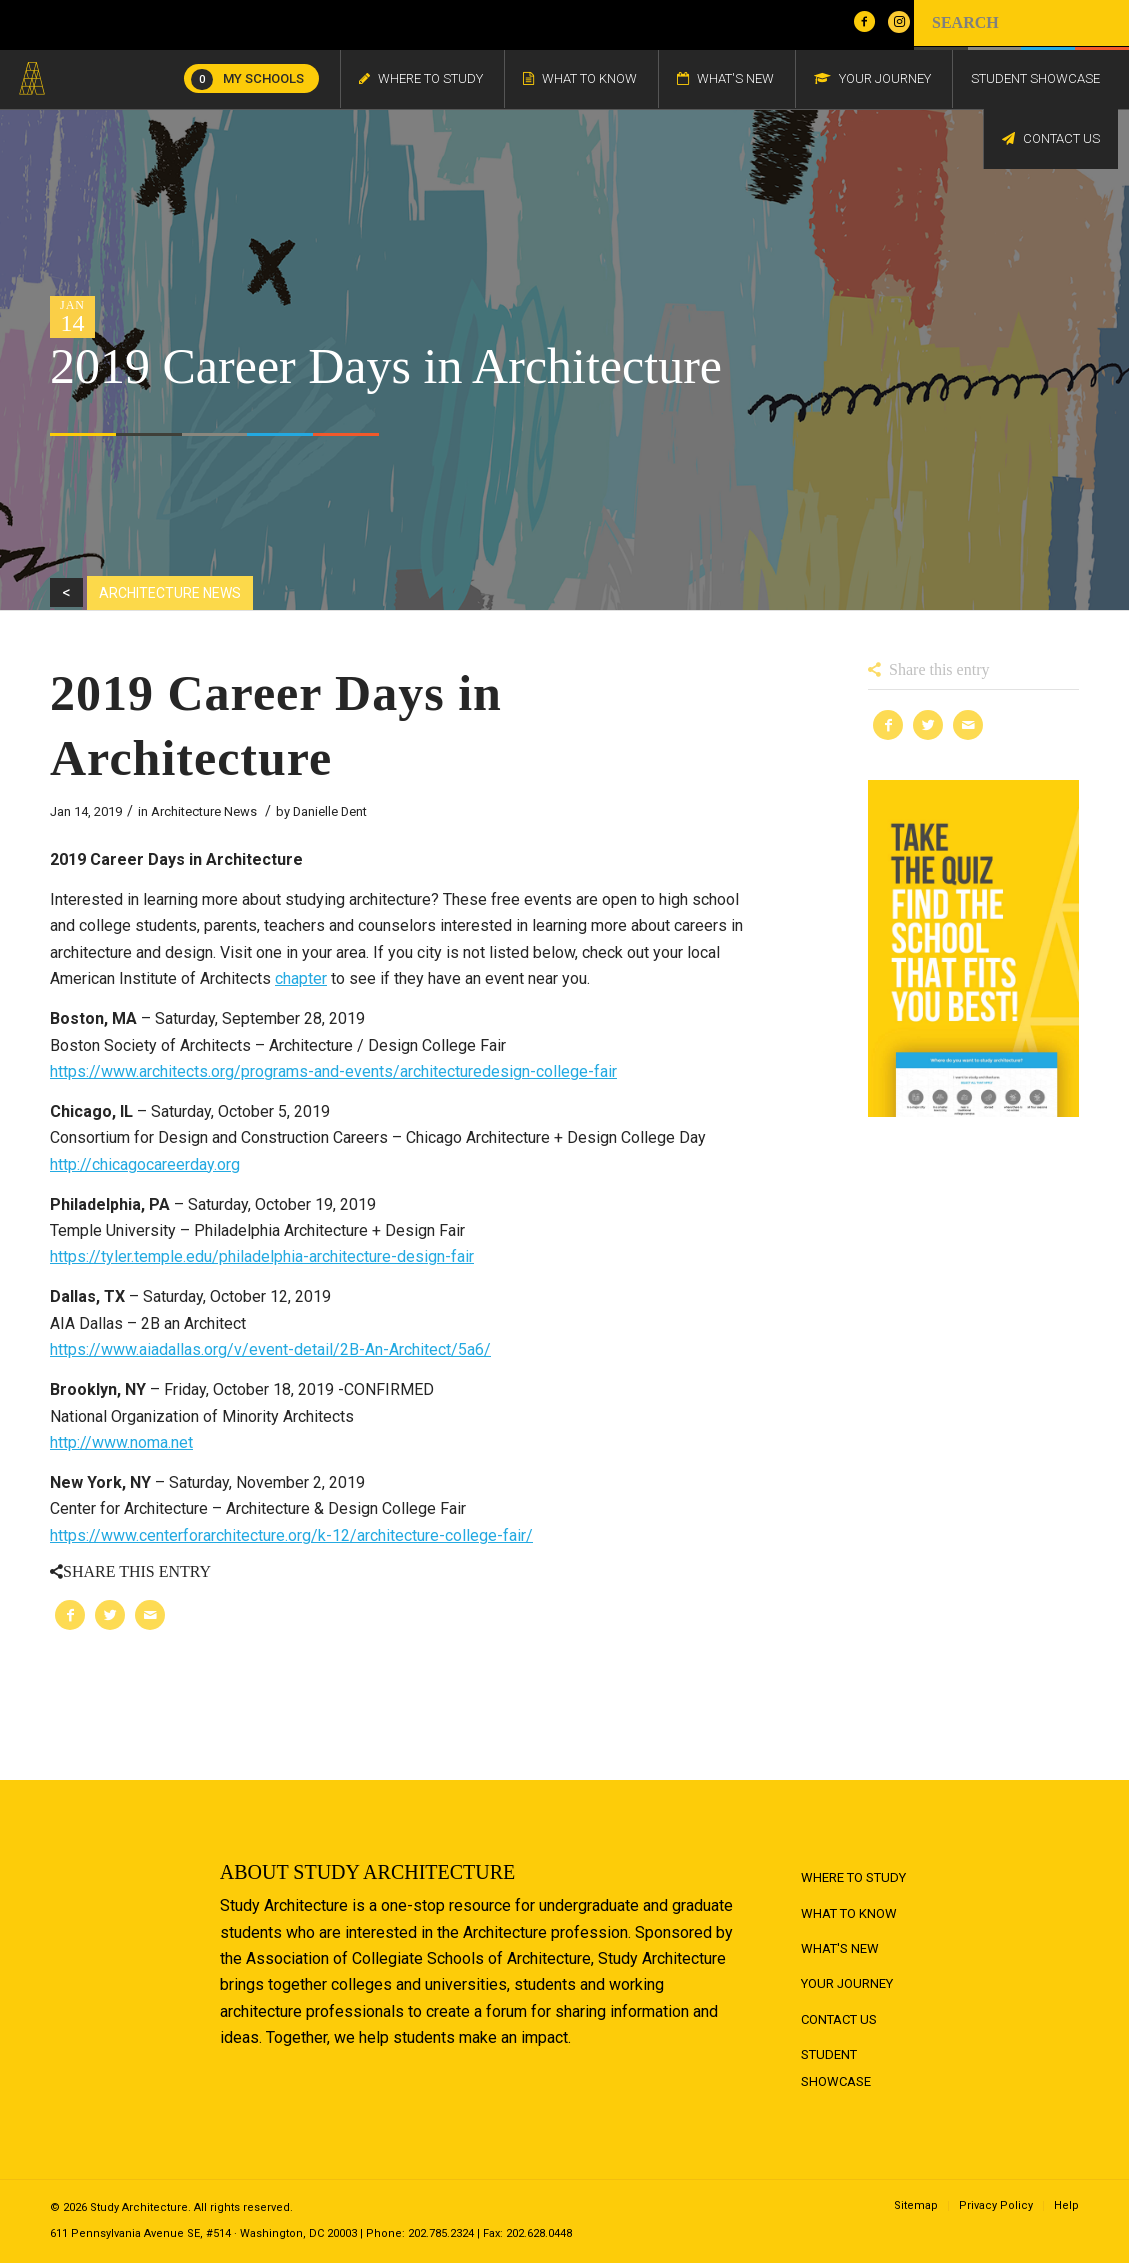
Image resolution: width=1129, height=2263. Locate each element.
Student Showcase (836, 2067)
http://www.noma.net (121, 1442)
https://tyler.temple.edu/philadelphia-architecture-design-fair (262, 1256)
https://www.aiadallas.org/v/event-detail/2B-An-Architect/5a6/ (270, 1349)
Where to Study (853, 1877)
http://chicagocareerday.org (145, 1164)
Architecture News (204, 811)
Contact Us (839, 2019)
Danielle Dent (330, 811)
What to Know (849, 1913)
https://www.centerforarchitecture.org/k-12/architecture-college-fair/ (291, 1535)
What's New (840, 1948)
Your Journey (847, 1983)
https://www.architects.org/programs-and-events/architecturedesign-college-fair (333, 1071)
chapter (301, 978)
